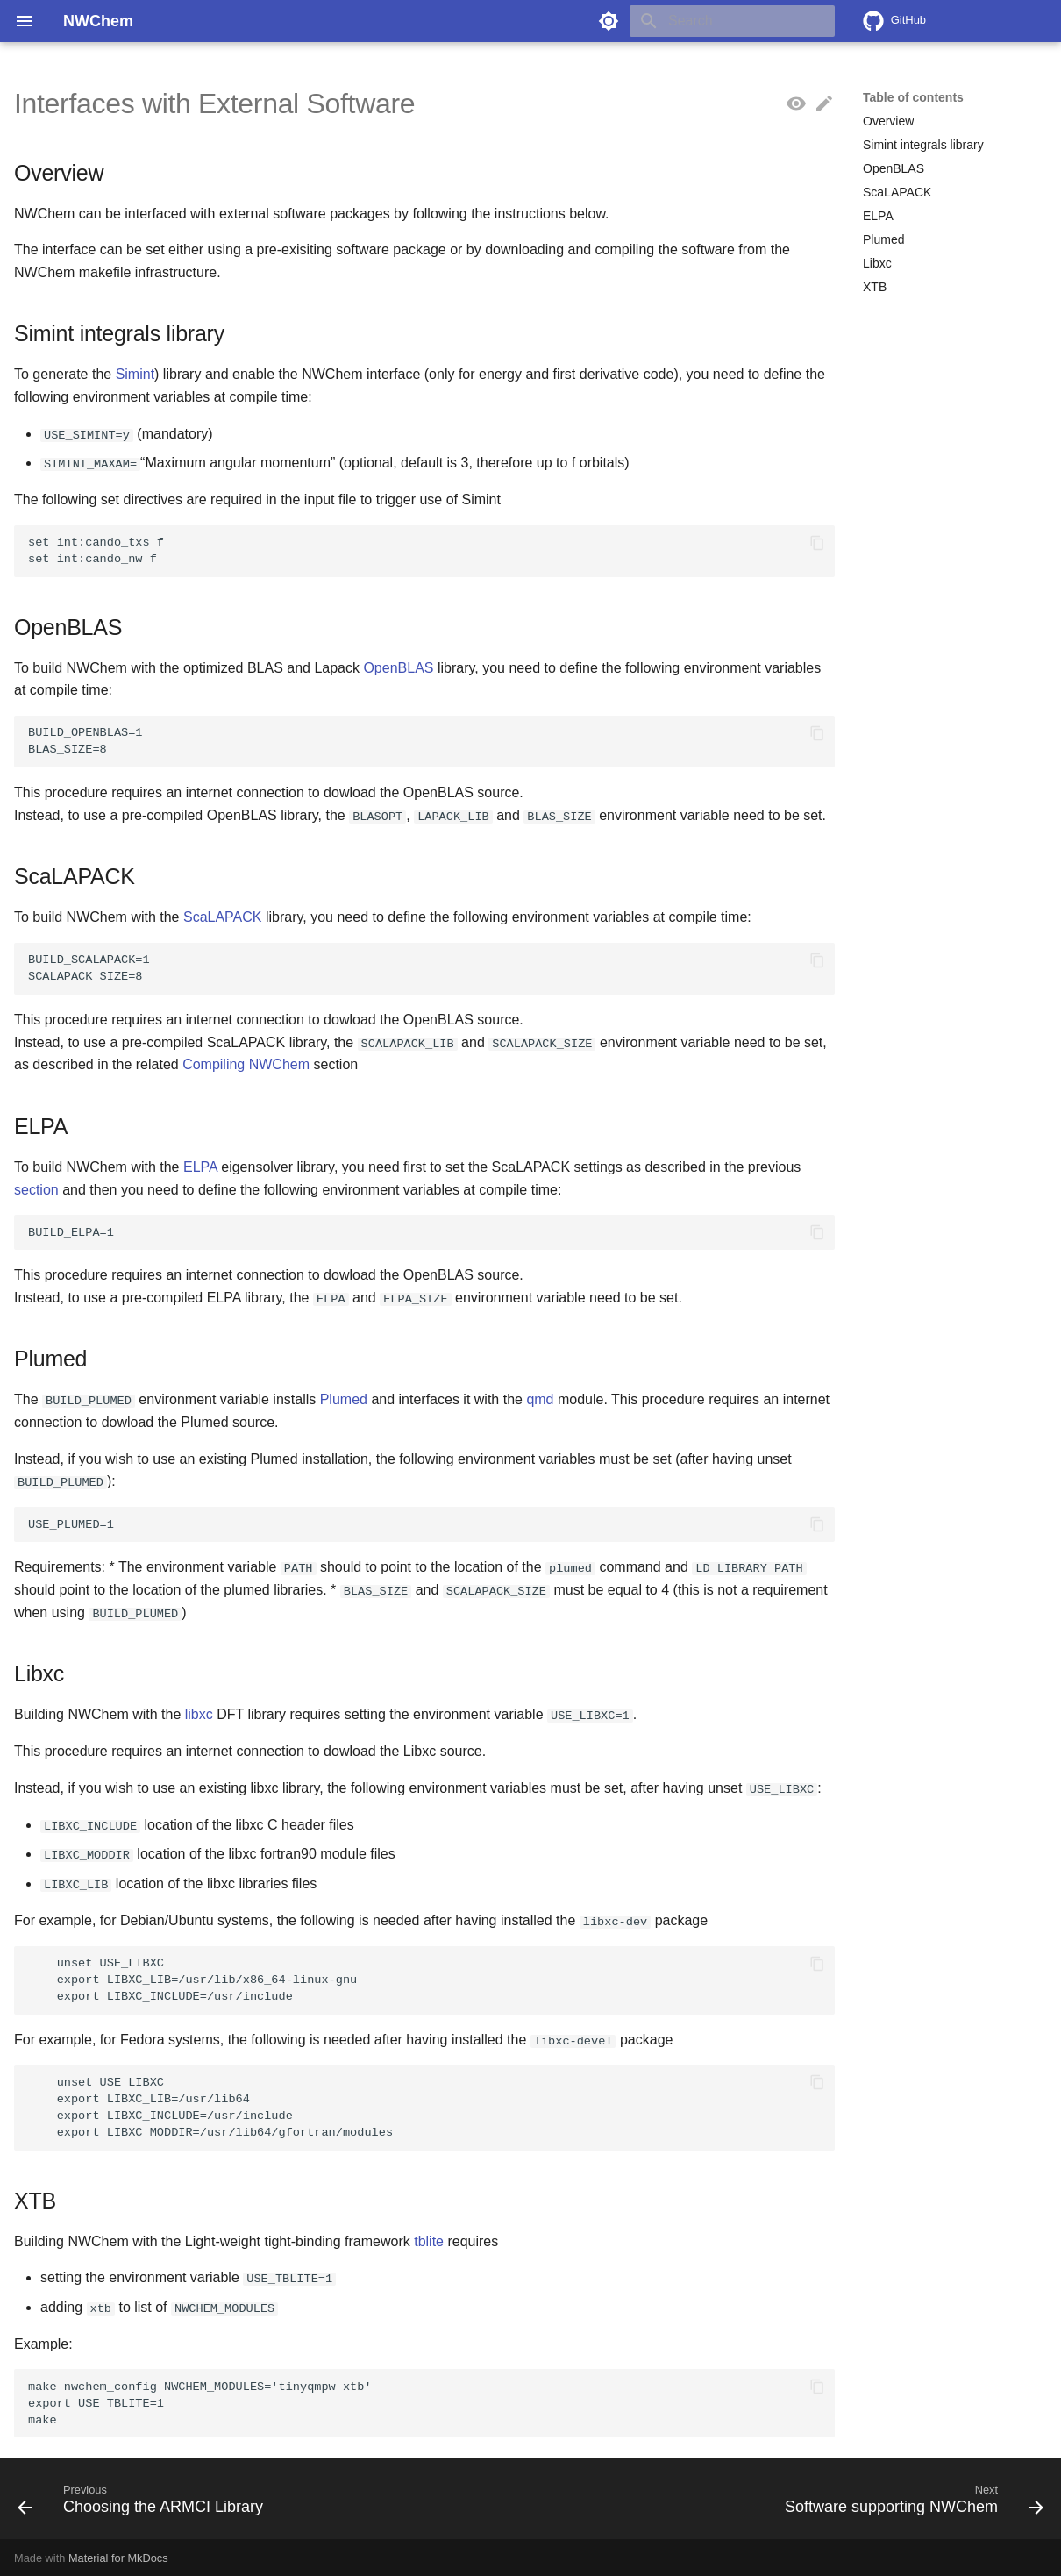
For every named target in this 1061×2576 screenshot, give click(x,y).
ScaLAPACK (222, 917)
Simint (135, 374)
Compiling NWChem (246, 1064)
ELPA (200, 1166)
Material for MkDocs (118, 2556)
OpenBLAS (398, 667)
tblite (429, 2238)
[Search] (732, 21)
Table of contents (913, 97)
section (36, 1188)
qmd (539, 1399)
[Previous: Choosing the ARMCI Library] (145, 2502)
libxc (199, 1713)
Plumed (343, 1399)
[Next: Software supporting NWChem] (909, 2502)
